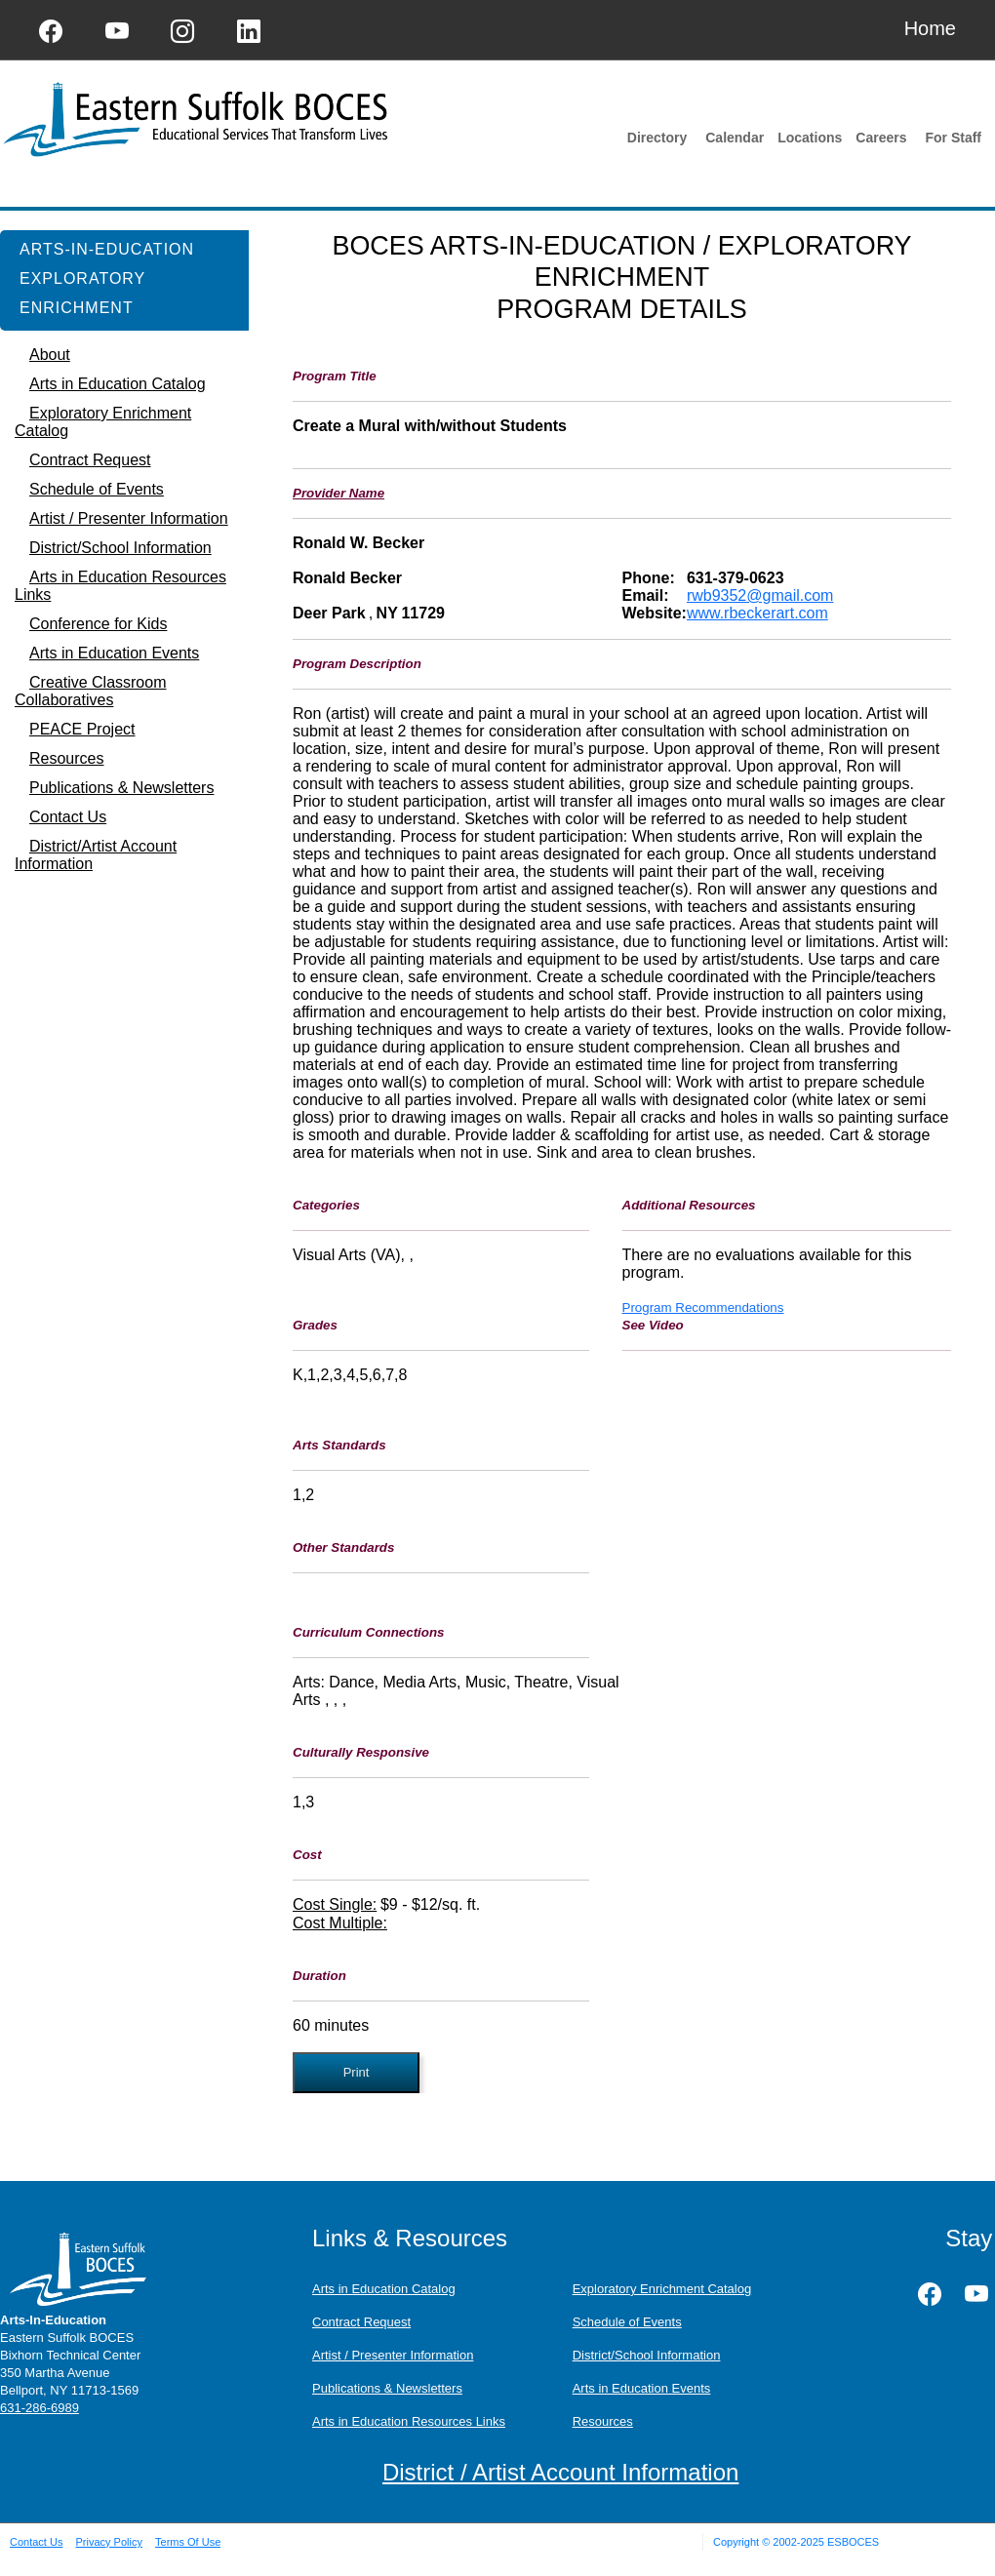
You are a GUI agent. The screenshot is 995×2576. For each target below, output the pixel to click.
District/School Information (647, 2355)
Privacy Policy (108, 2542)
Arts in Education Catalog (384, 2288)
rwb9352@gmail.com (760, 595)
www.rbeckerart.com (757, 613)
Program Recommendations (703, 1307)
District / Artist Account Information (560, 2472)
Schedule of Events (627, 2322)
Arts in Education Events (642, 2388)
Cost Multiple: (340, 1923)
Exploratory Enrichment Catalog (662, 2288)
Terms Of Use (187, 2542)
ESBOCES (853, 2542)
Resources (603, 2421)
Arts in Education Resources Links (408, 2421)
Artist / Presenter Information (392, 2355)
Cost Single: (335, 1904)
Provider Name (338, 493)
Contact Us (36, 2542)
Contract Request (361, 2322)
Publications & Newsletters (387, 2388)
